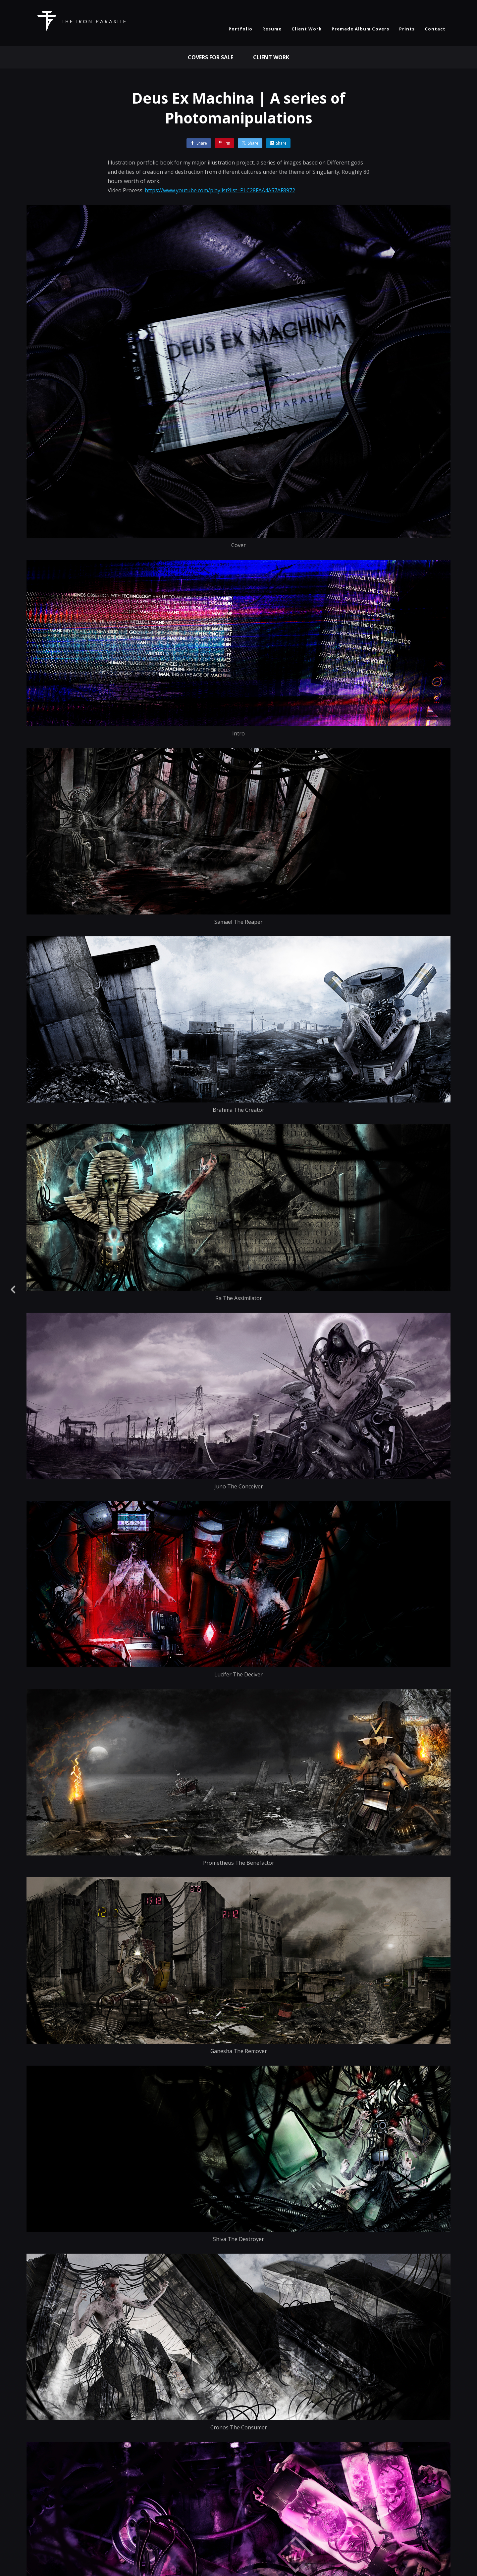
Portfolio (240, 29)
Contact (435, 29)
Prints (407, 29)
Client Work (307, 29)
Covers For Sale (210, 57)
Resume (272, 29)
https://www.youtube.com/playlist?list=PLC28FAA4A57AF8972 (220, 190)
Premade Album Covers (360, 29)
